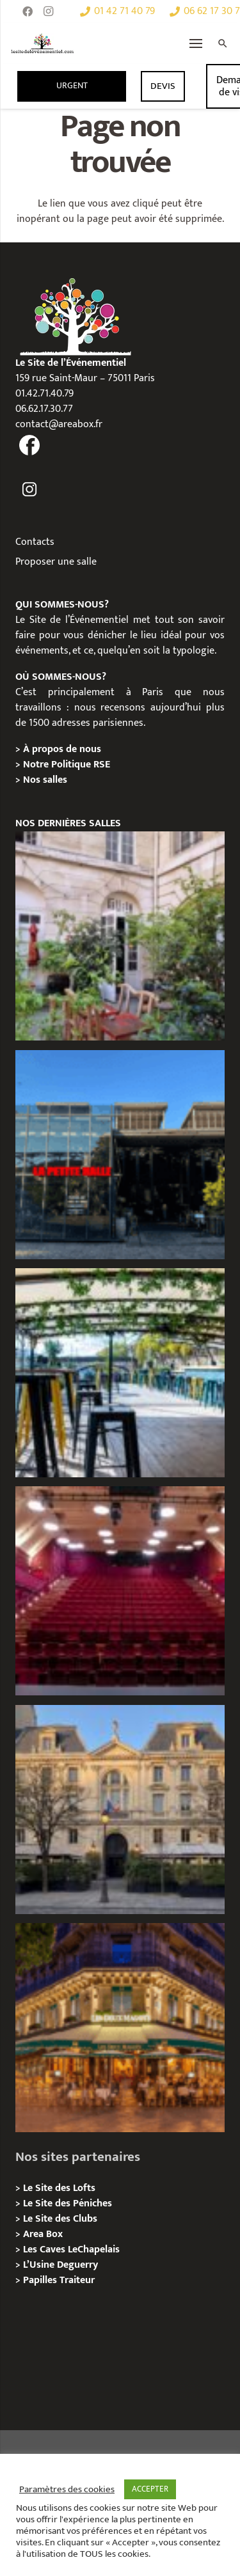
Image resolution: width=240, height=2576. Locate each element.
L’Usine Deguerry (60, 2265)
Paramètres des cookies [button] (67, 2489)
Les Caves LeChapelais (71, 2249)
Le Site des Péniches (67, 2203)
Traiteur (77, 2280)
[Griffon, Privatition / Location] (120, 936)
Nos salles (45, 780)
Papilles (41, 2280)
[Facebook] (27, 11)
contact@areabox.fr (58, 424)
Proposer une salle (56, 561)
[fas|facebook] (29, 446)
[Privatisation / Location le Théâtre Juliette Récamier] (120, 1590)
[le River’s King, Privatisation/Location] (120, 1372)
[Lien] (42, 43)
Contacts (34, 542)
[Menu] (196, 43)
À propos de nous (62, 749)
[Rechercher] (223, 43)
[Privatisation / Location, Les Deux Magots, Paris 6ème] (120, 2027)
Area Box (43, 2234)
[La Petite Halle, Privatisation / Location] (120, 1154)
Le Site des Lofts (59, 2188)
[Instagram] (48, 11)
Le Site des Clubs (60, 2218)
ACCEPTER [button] (150, 2489)
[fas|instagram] (29, 490)
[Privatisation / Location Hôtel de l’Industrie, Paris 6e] (120, 1809)
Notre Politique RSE (66, 764)
